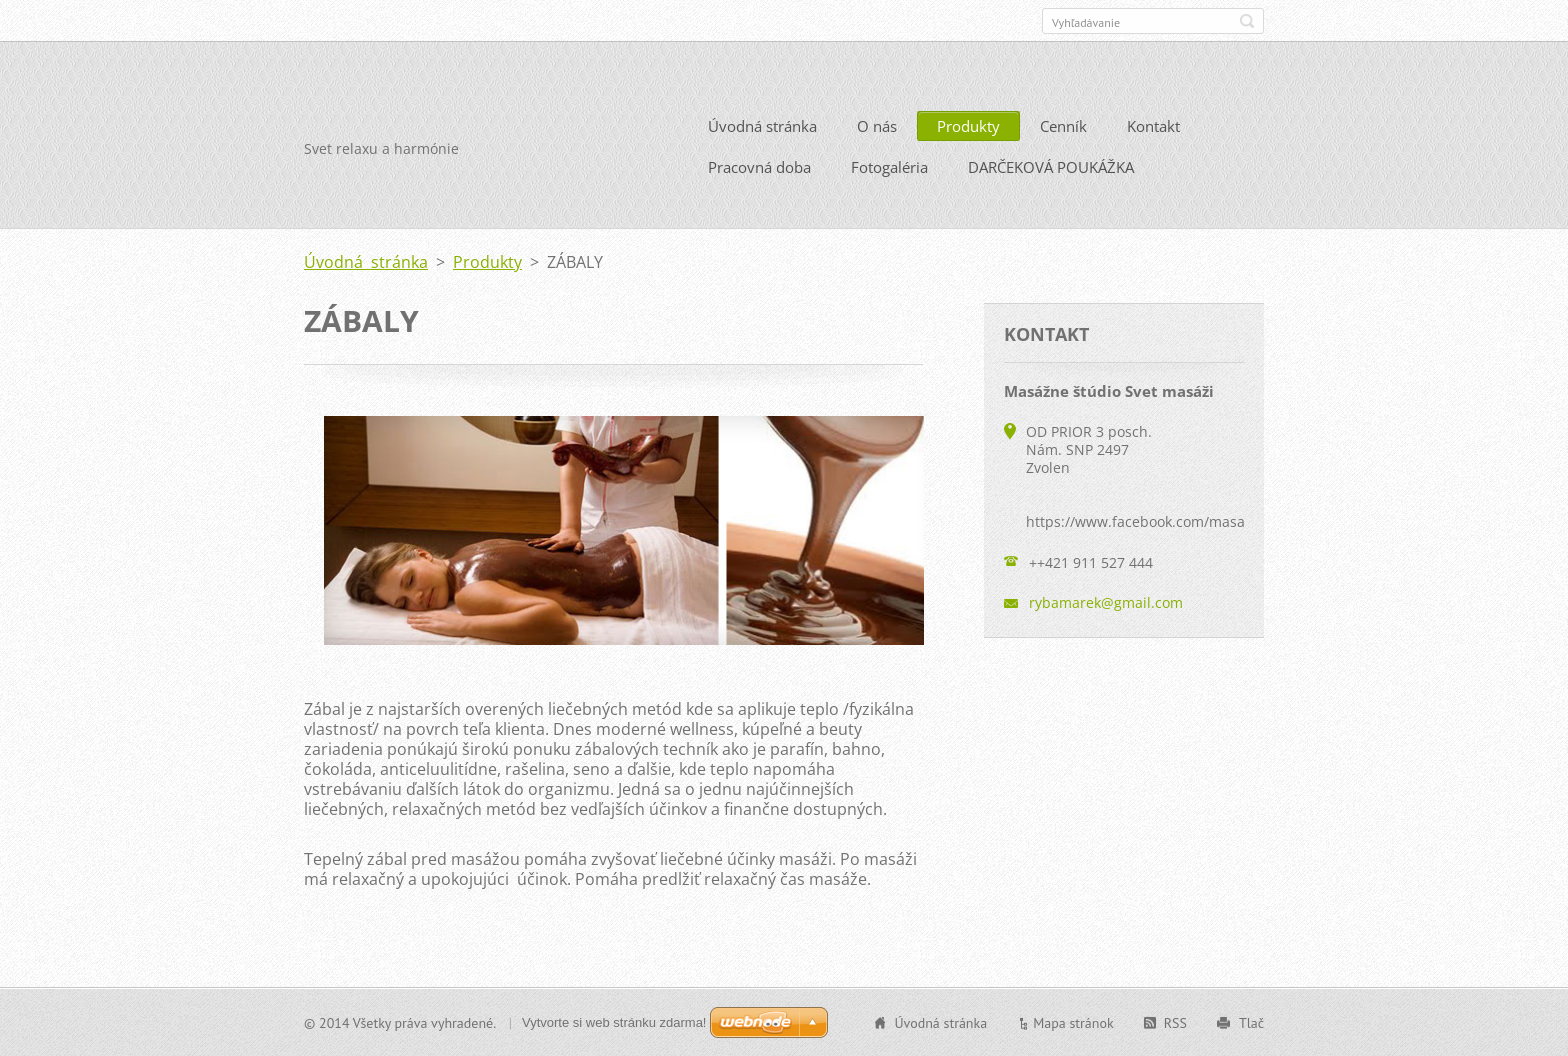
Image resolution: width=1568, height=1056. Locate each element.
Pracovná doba (759, 167)
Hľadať (1247, 21)
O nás (877, 126)
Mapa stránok (1073, 1022)
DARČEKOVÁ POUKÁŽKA (1051, 167)
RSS (1175, 1022)
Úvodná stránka (762, 126)
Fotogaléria (889, 167)
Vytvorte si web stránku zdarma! (614, 1021)
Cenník (1063, 126)
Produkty (968, 126)
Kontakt (1153, 126)
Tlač (1251, 1022)
